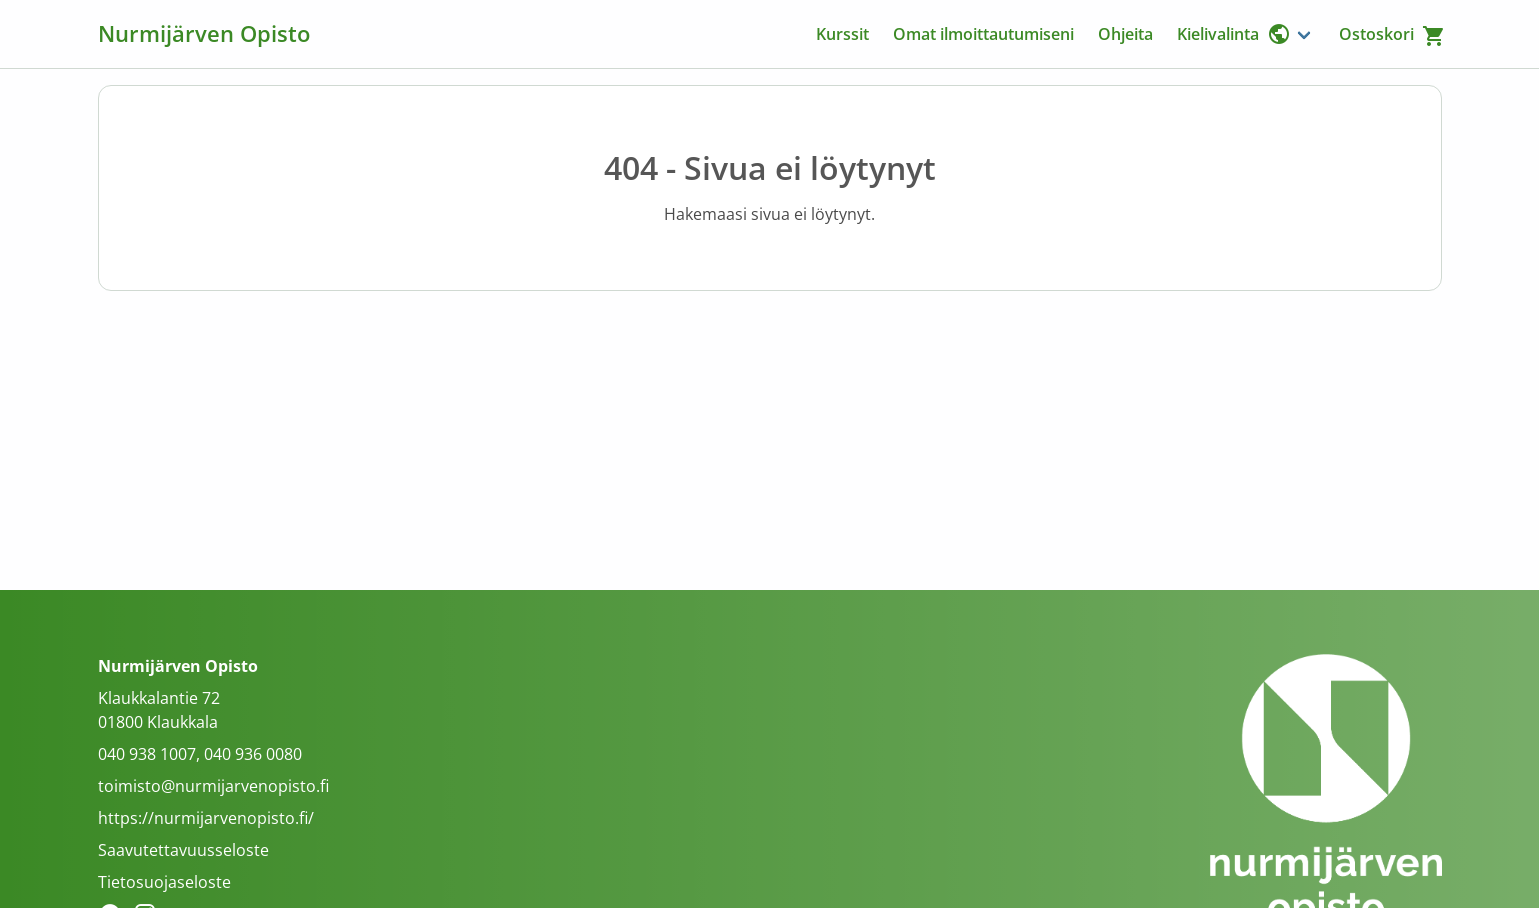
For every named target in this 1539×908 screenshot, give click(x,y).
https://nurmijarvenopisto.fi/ (206, 818)
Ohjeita (1125, 34)
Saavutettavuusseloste (183, 850)
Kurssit (842, 34)
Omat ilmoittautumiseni (983, 34)
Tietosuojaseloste (164, 882)
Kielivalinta (1234, 34)
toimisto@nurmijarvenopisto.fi (213, 786)
